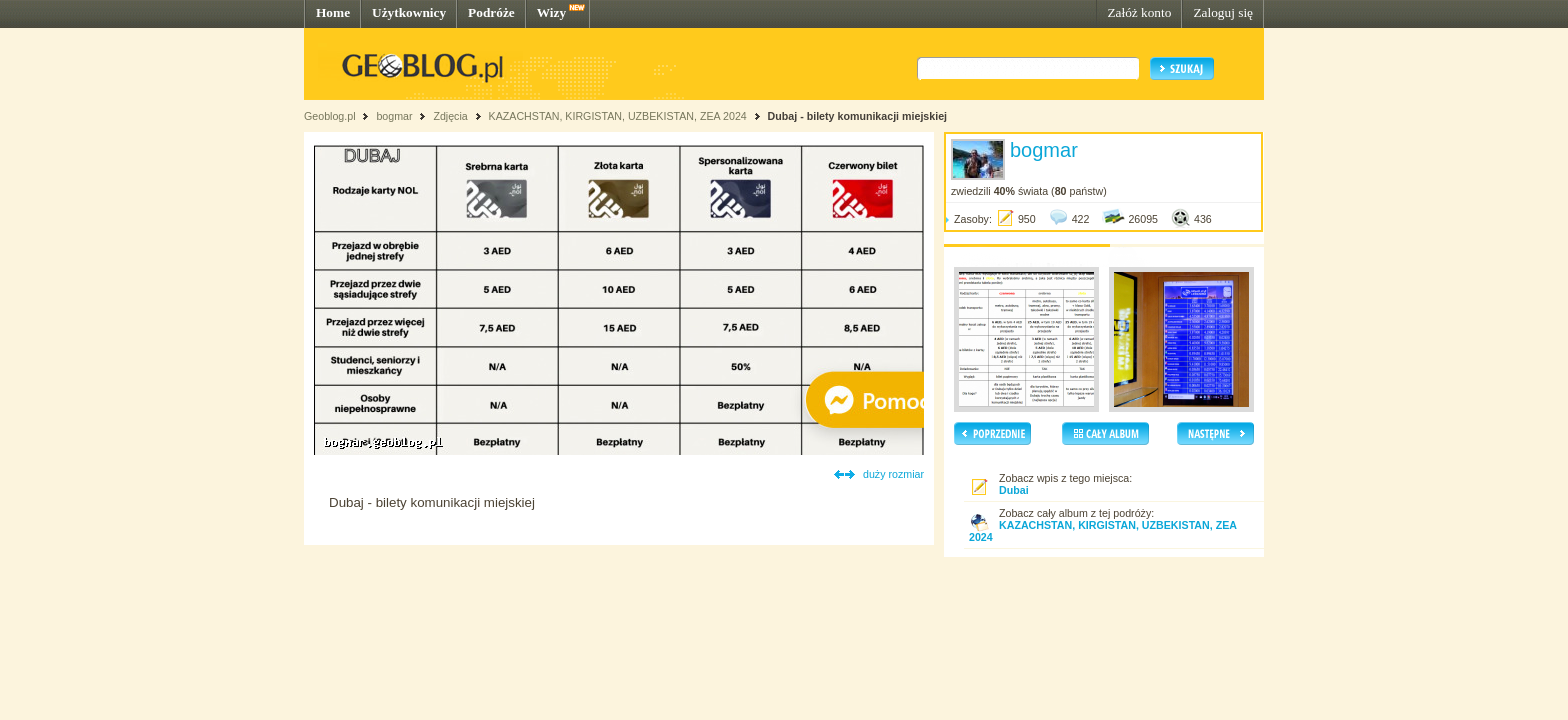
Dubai (1014, 490)
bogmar (394, 116)
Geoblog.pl (330, 116)
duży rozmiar (893, 474)
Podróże (491, 12)
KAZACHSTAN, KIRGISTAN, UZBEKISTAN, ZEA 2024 (619, 116)
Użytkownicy (409, 12)
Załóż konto (1139, 12)
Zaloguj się (1223, 12)
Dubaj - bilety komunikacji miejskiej (857, 116)
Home (333, 12)
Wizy (551, 12)
